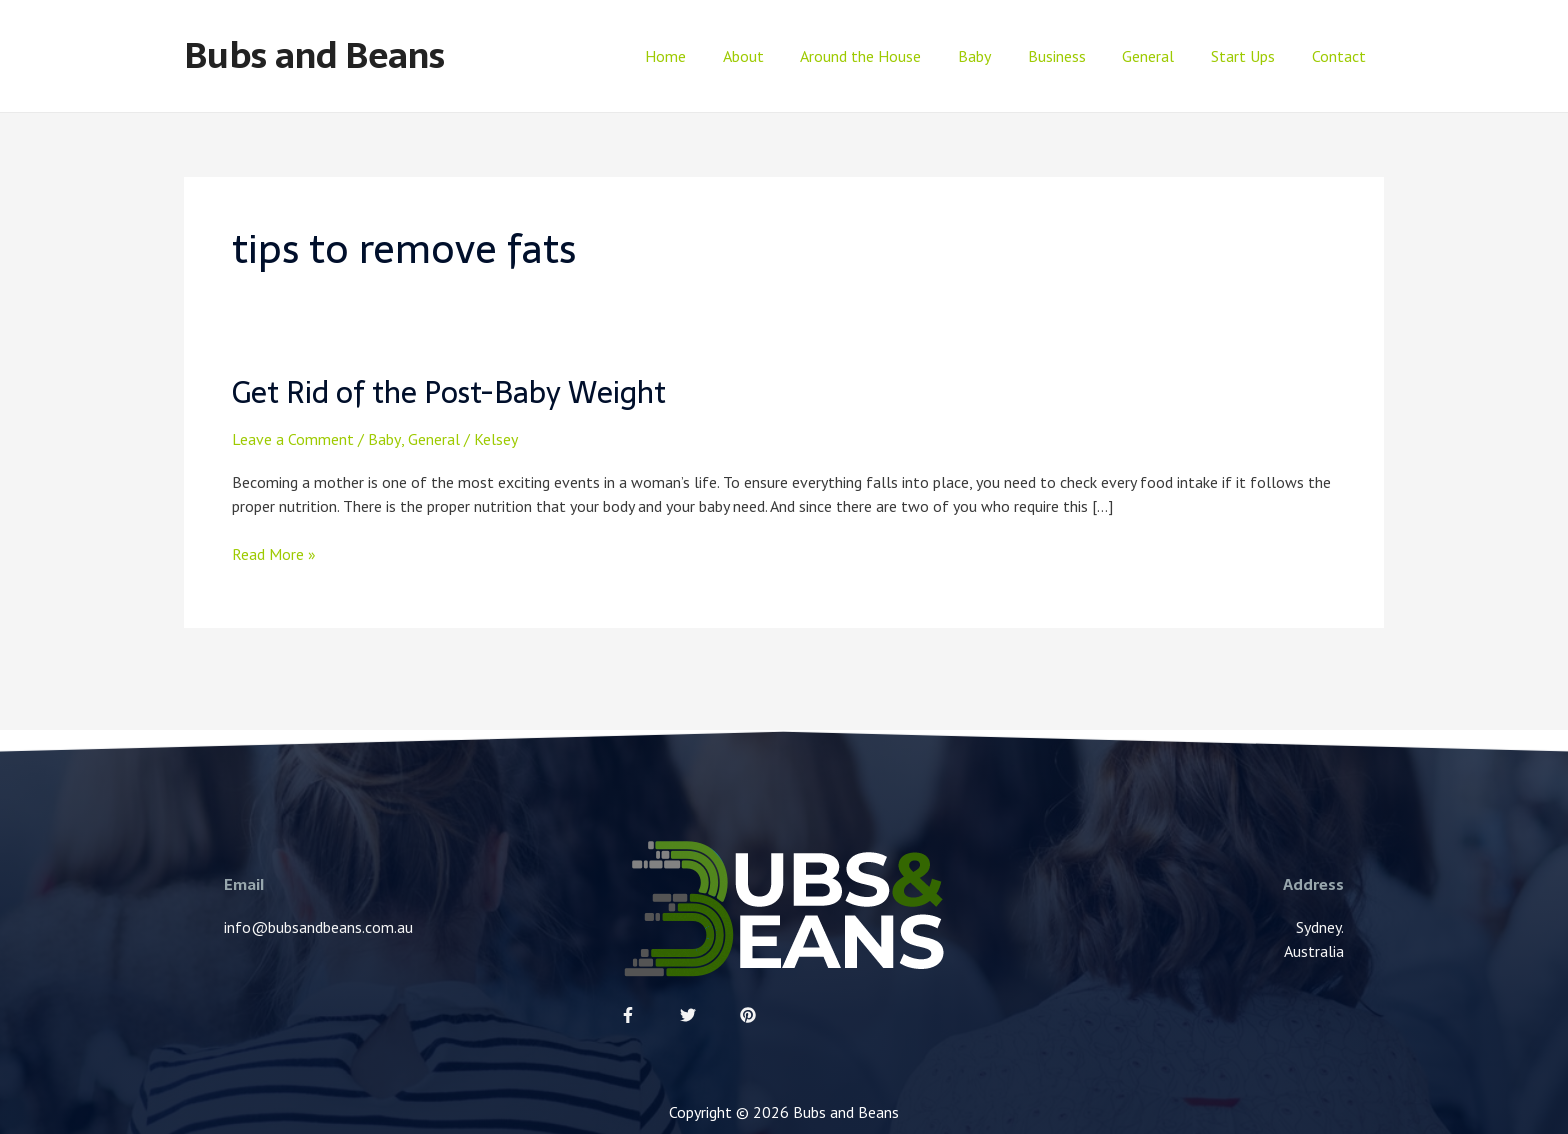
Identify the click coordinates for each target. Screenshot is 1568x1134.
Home (700, 56)
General (1160, 56)
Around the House (886, 56)
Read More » (274, 552)
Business (1073, 56)
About (773, 56)
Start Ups (1250, 56)
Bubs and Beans (314, 55)
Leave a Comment (293, 438)
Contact (1341, 56)
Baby (995, 56)
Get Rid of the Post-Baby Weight (452, 392)
